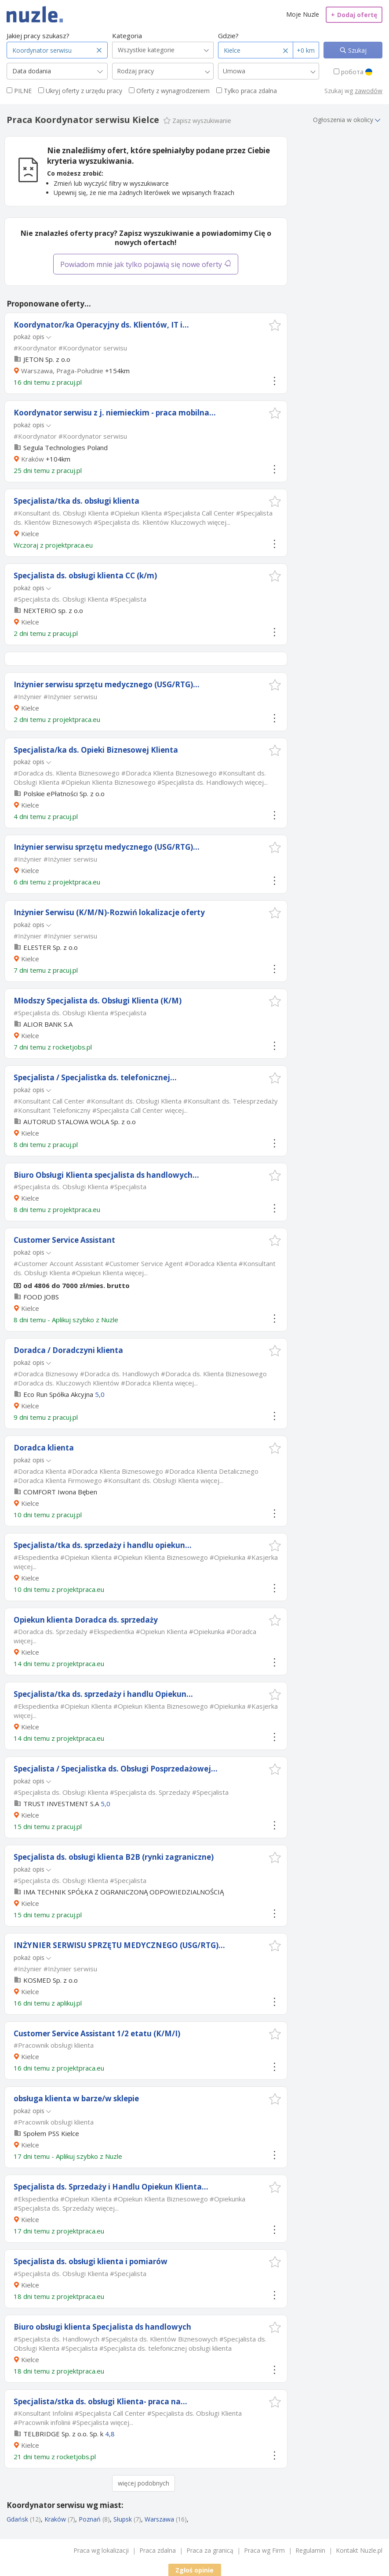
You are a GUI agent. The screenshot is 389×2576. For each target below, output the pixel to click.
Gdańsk (17, 2519)
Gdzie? (228, 35)
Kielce (30, 533)
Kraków (32, 459)
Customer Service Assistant (64, 1240)
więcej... (218, 522)
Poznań (90, 2519)
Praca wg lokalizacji (101, 2550)
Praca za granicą (209, 2550)
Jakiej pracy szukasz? (38, 35)
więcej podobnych (143, 2483)
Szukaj (356, 50)
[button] (275, 325)
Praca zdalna (157, 2550)
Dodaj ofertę (354, 15)
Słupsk (122, 2519)
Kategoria (127, 35)
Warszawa (159, 2519)
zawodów (368, 91)
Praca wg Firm (264, 2550)
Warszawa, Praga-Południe (62, 370)
